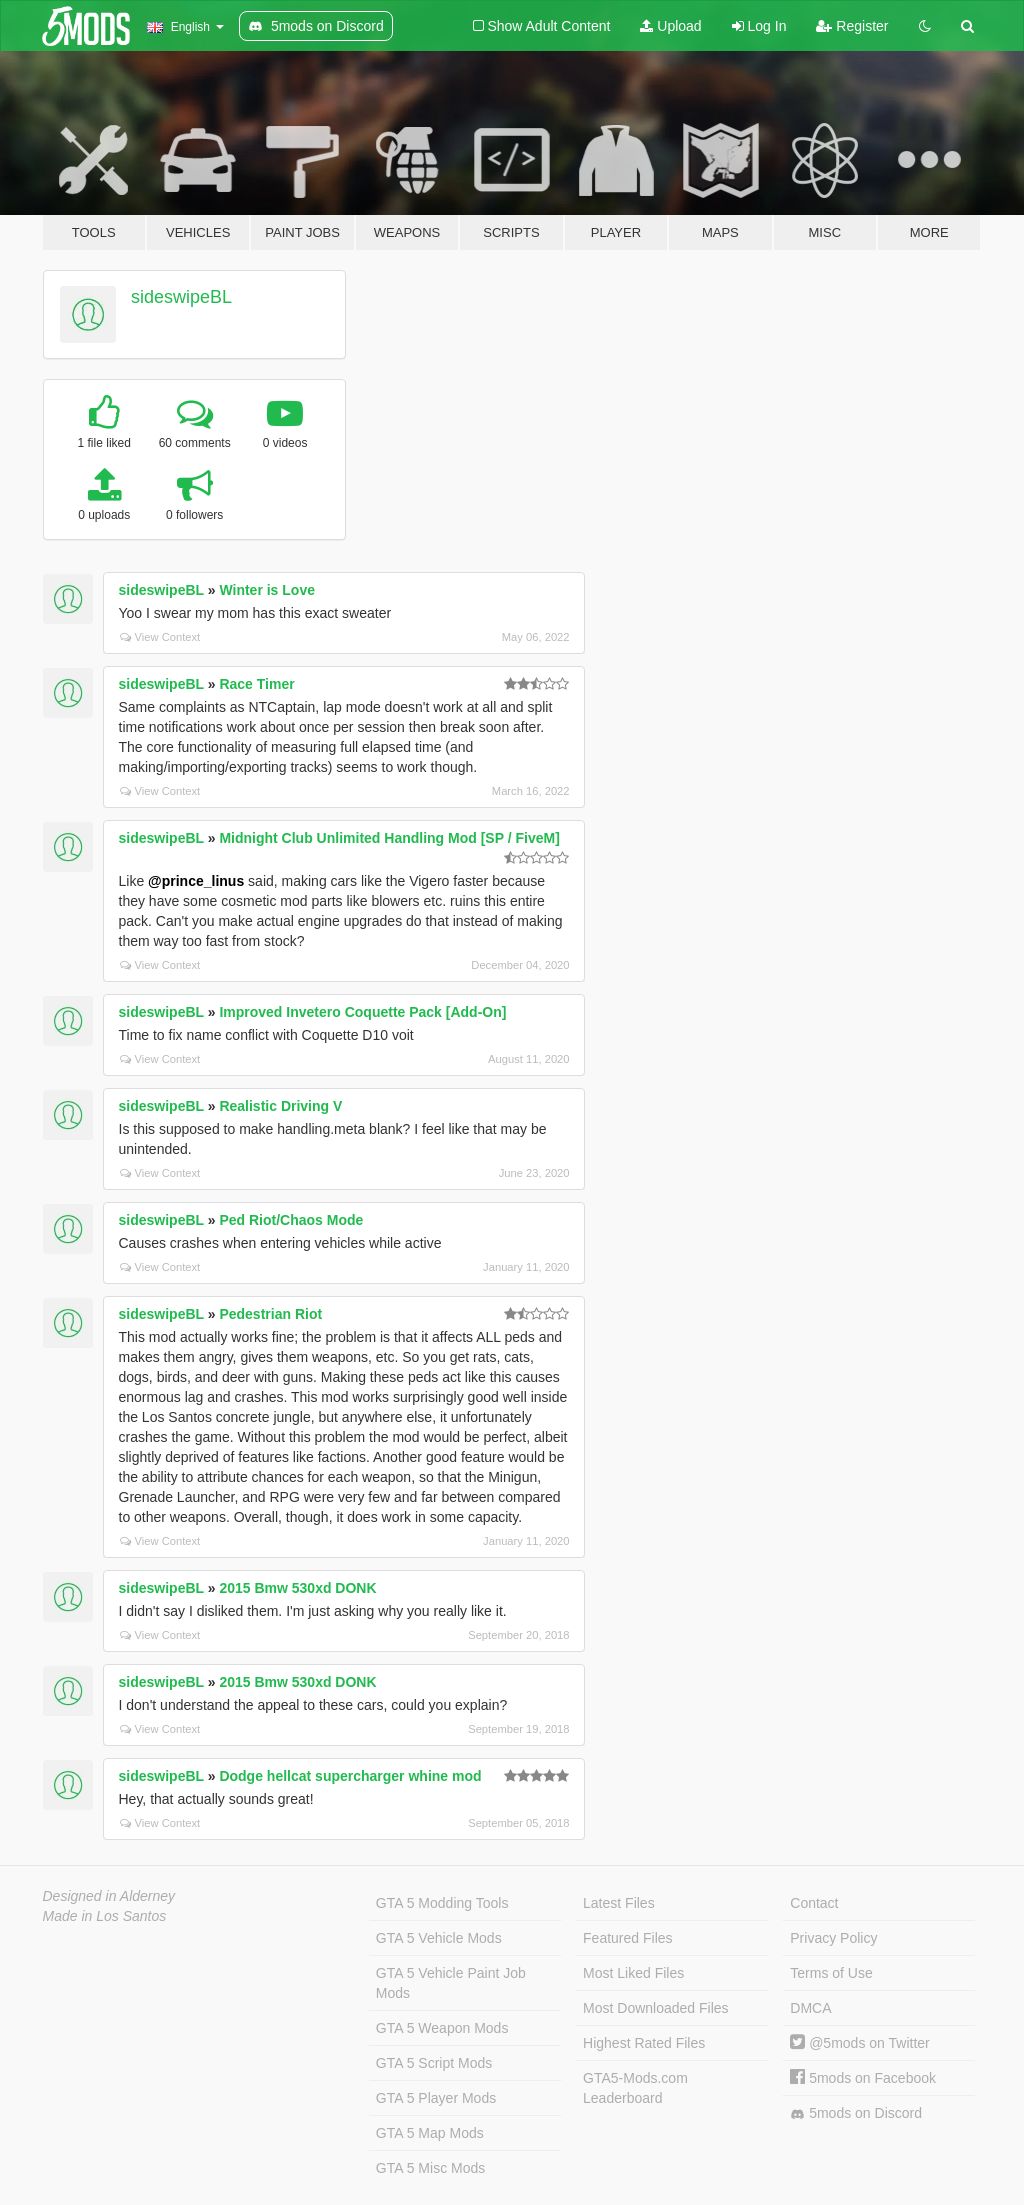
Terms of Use (831, 1973)
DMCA (810, 2008)
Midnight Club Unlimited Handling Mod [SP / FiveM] (389, 838)
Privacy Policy (833, 1938)
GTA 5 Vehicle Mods (439, 1938)
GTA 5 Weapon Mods (442, 2028)
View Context (160, 637)
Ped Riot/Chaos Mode (291, 1220)
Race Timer (256, 684)
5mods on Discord (856, 2113)
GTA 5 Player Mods (436, 2098)
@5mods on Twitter (859, 2043)
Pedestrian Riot (270, 1314)
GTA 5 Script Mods (434, 2063)
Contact (814, 1903)
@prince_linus (196, 881)
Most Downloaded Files (656, 2008)
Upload (670, 26)
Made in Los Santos (105, 1916)
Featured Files (627, 1938)
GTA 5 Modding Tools (442, 1903)
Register (852, 26)
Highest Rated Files (644, 2043)
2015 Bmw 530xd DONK (297, 1588)
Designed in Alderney (109, 1896)
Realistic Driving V (280, 1106)
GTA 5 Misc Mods (430, 2168)
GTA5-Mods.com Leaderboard (635, 2088)
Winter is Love (267, 590)
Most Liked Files (633, 1973)
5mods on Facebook (863, 2078)
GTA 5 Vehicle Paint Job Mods (451, 1983)
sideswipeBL (181, 297)
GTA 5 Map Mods (430, 2133)
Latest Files (619, 1903)
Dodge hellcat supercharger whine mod (350, 1776)
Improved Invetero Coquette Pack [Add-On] (362, 1012)
